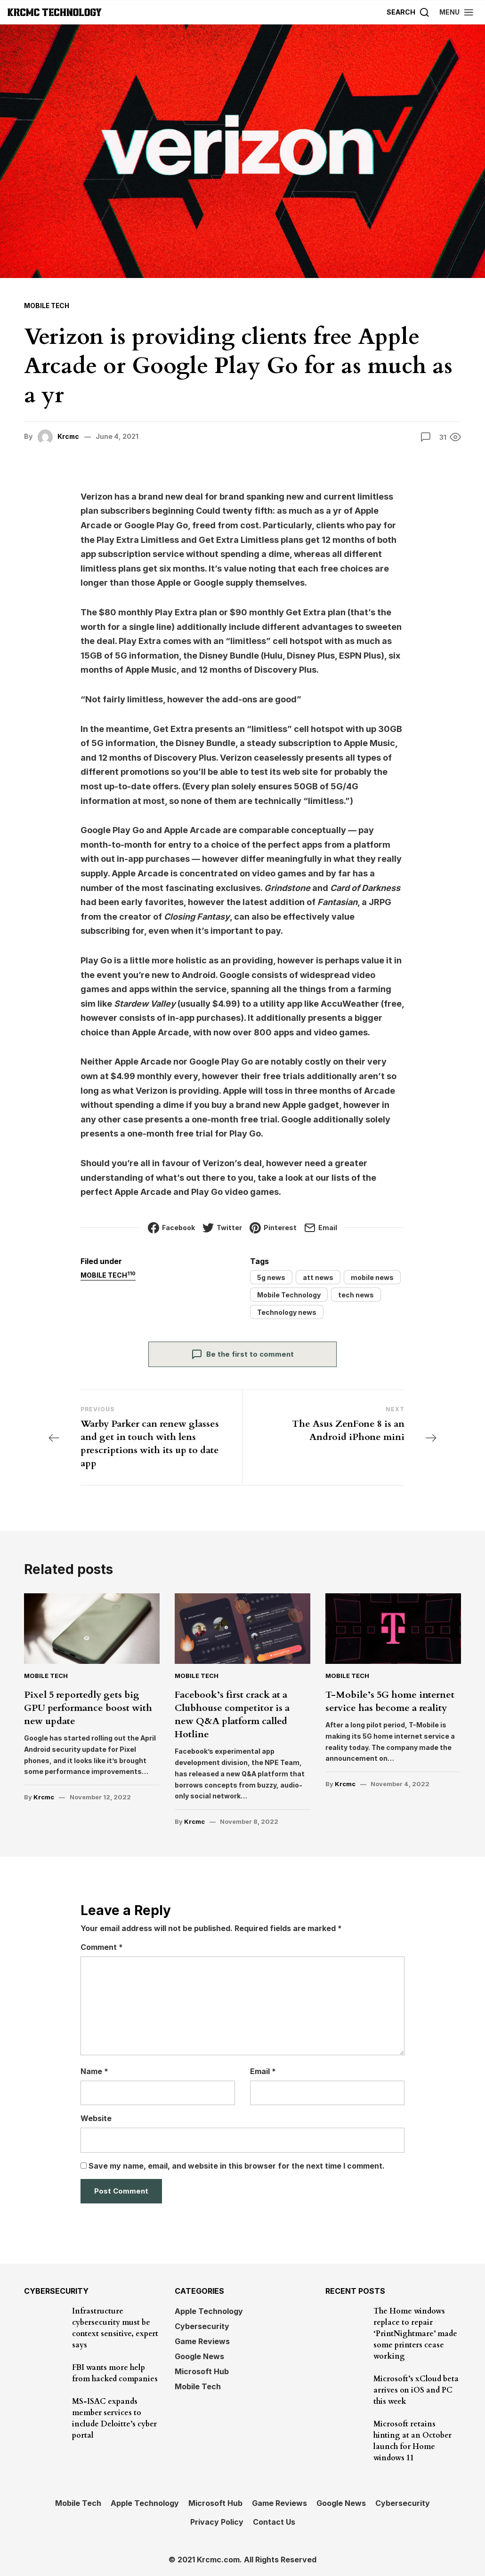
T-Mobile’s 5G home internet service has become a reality (389, 1701)
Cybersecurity (202, 2325)
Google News (199, 2356)
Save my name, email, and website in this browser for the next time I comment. (237, 2165)
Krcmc (68, 436)
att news (318, 1277)
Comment (102, 1946)
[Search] (408, 12)
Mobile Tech (47, 306)
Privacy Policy (216, 2521)
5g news (271, 1277)
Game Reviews (202, 2340)
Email (263, 2070)
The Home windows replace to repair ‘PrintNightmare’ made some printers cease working (415, 2333)
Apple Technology (209, 2310)
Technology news (286, 1312)
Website (96, 2118)
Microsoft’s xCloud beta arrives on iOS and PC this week (416, 2389)
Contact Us (274, 2521)
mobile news (372, 1277)
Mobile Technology (289, 1294)
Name (94, 2070)
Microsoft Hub (202, 2371)
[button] (457, 12)
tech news (356, 1294)
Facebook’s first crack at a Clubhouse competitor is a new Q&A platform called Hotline (232, 1714)
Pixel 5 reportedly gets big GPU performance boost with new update (88, 1707)
